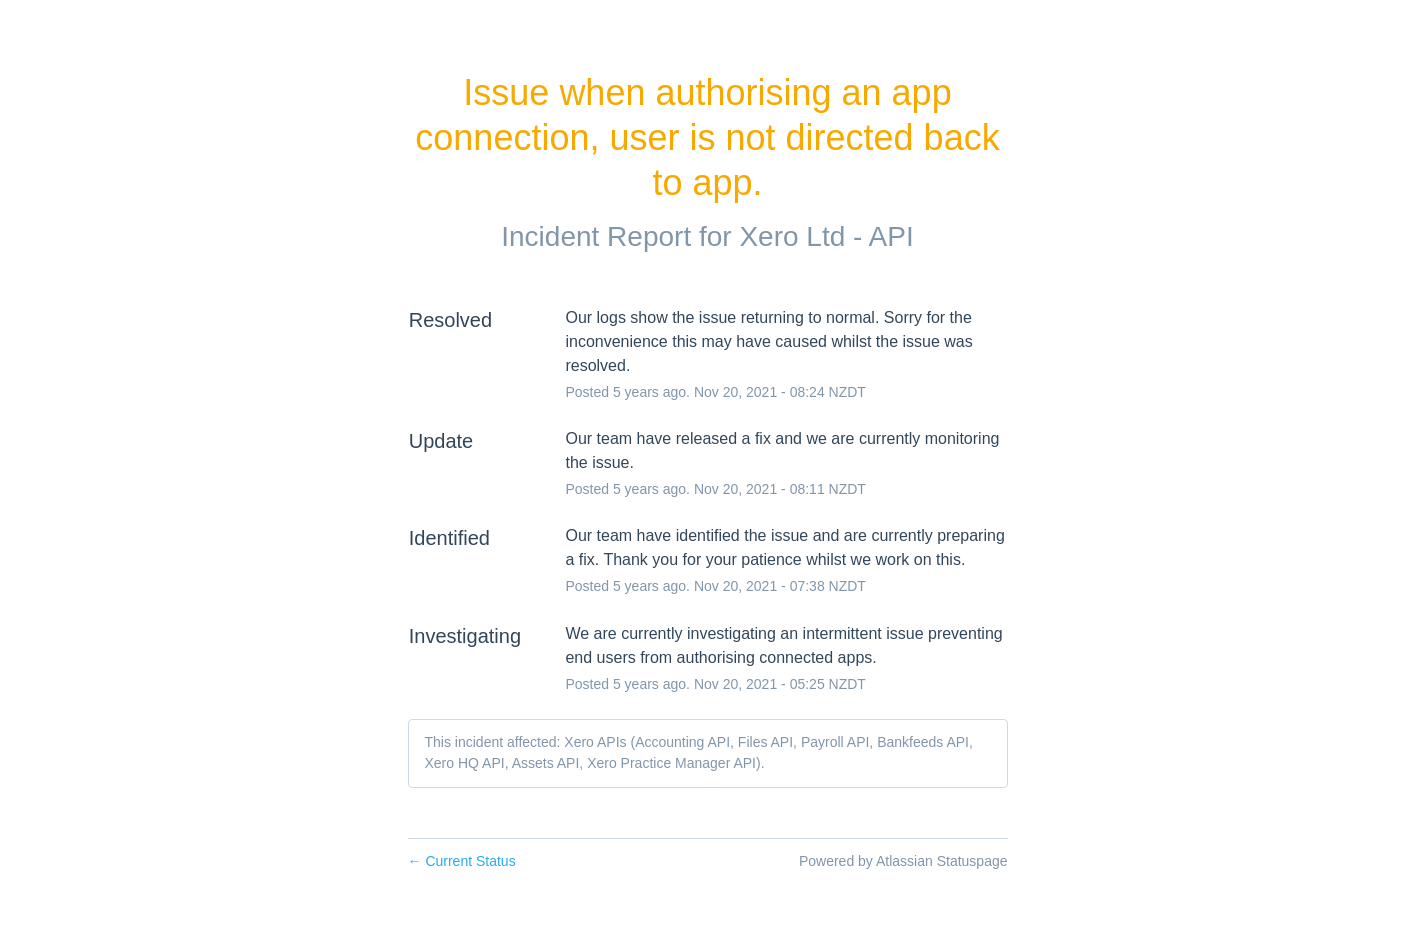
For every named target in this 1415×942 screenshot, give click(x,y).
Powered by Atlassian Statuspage (903, 861)
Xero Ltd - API (826, 236)
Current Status (462, 861)
